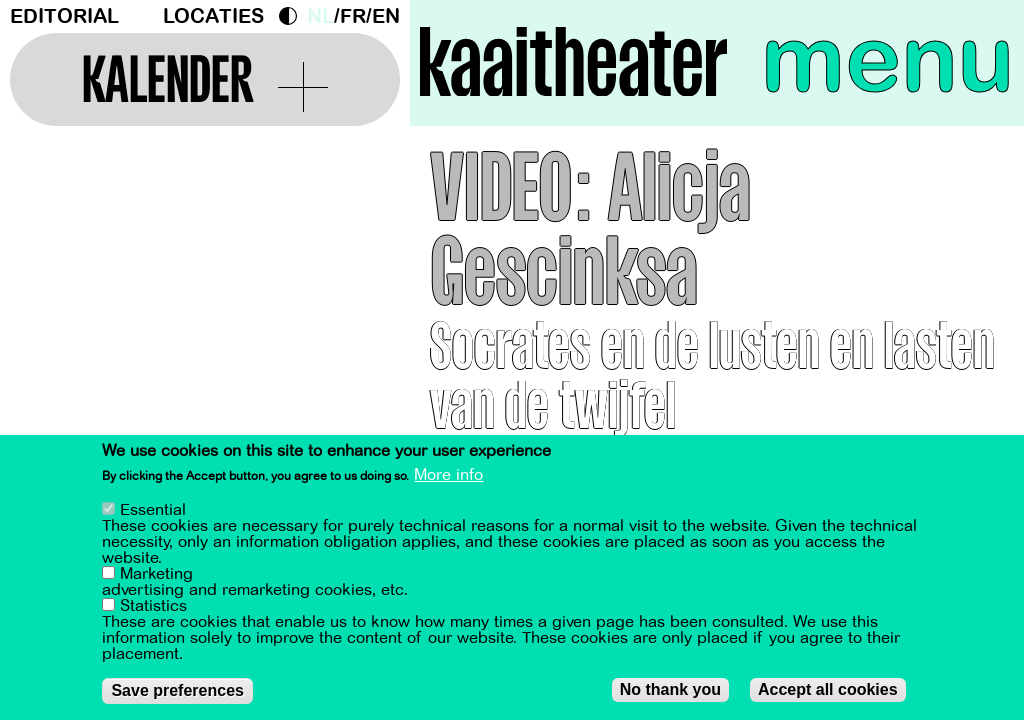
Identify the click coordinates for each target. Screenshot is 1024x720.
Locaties (213, 16)
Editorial (64, 16)
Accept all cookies (828, 691)
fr (353, 16)
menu (887, 60)
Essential (153, 512)
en (386, 16)
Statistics (153, 608)
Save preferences (177, 692)
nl (320, 16)
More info (448, 477)
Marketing (156, 576)
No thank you (670, 691)
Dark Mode (293, 16)
